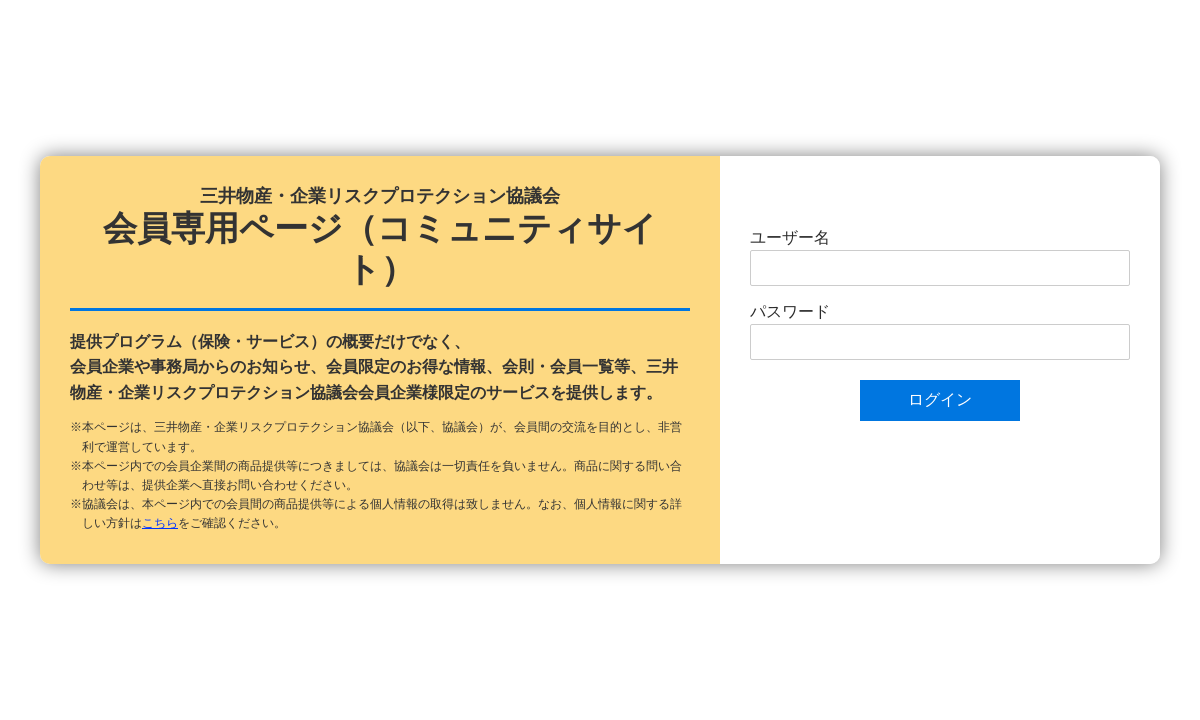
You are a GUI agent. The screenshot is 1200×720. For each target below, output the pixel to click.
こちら (160, 523)
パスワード (790, 311)
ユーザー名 (790, 237)
